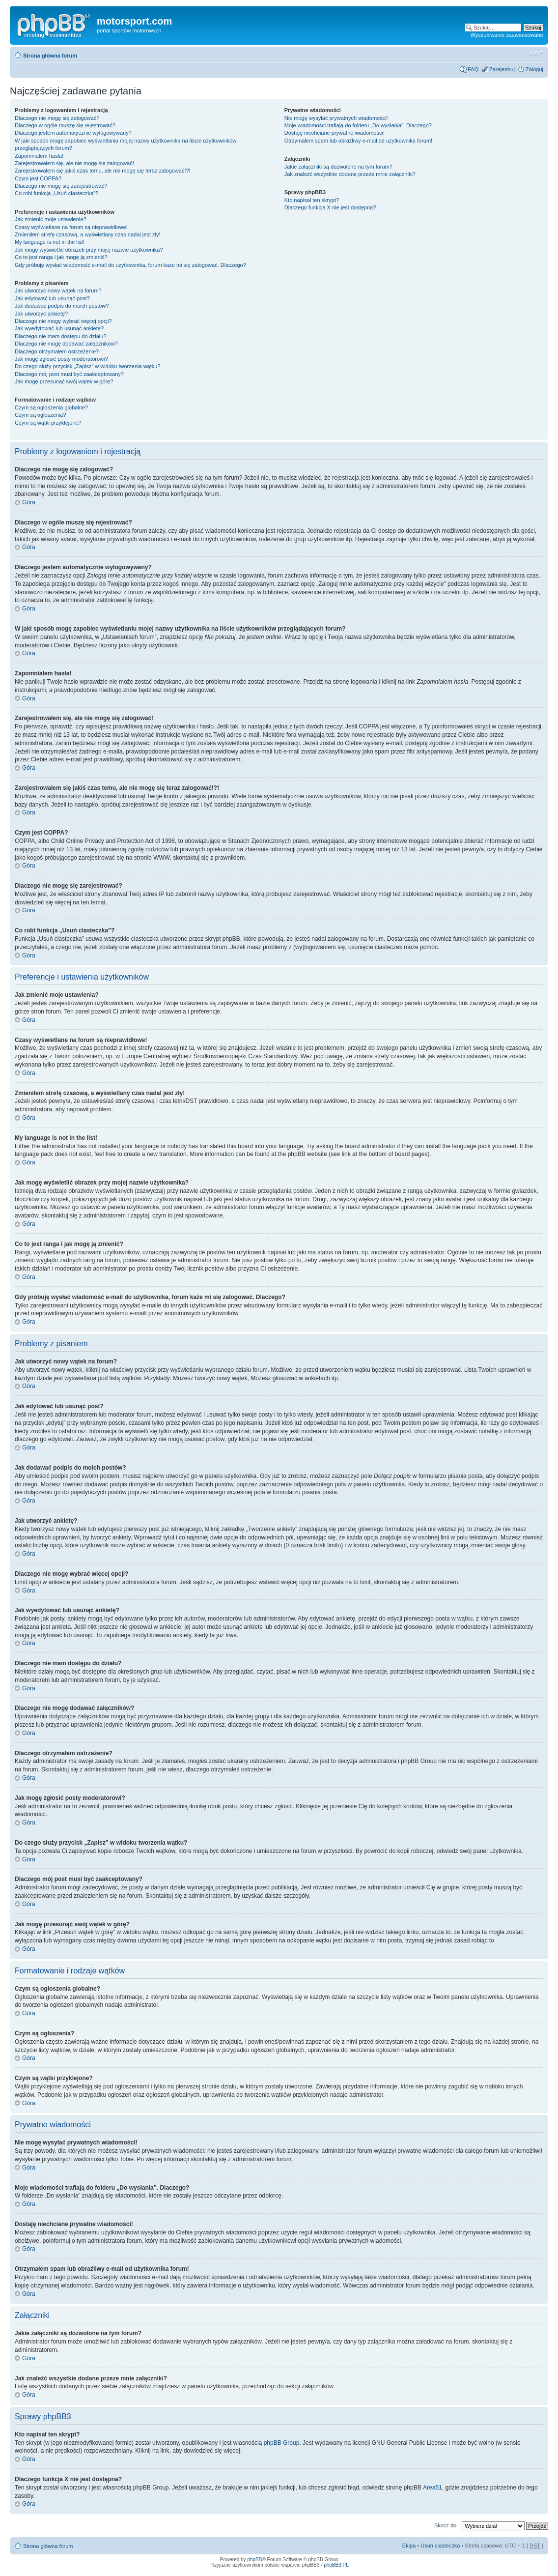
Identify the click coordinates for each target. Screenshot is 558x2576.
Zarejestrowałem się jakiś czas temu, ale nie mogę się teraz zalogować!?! (103, 171)
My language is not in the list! (49, 242)
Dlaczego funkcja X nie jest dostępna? (330, 207)
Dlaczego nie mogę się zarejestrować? (61, 186)
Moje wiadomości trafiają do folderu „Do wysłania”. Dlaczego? (358, 125)
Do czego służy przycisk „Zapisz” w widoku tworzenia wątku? (88, 366)
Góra (28, 502)
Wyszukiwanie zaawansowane (507, 35)
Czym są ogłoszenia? (40, 415)
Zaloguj (534, 69)
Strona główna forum (50, 55)
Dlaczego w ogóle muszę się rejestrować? (65, 125)
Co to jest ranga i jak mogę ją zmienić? (61, 257)
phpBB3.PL (336, 2565)
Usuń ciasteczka (440, 2545)
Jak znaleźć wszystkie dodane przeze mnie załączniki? (350, 174)
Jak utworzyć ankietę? (41, 314)
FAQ (473, 69)
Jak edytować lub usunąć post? (52, 298)
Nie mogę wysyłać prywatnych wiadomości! (336, 118)
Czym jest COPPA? (38, 178)
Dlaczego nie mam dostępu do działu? (61, 336)
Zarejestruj (502, 69)
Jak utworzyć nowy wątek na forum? (58, 290)
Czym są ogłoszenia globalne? (51, 407)
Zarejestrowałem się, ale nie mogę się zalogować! (74, 163)
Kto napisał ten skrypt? (311, 200)
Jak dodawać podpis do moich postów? (62, 306)
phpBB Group (282, 2442)
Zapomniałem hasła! (39, 156)
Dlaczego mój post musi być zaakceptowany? (69, 374)
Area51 (432, 2487)
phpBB (254, 2559)
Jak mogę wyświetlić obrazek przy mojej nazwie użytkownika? (89, 250)
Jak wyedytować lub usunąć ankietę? (59, 328)
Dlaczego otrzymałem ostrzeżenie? (57, 351)
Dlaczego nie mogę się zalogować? (57, 118)
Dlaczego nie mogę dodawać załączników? (66, 344)
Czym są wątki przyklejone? (48, 423)
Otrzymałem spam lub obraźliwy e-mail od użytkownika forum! (358, 141)
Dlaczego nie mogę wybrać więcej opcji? (63, 321)
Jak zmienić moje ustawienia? (50, 219)
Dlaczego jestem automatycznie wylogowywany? (73, 133)
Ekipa (409, 2545)
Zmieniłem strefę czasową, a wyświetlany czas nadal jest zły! (88, 234)
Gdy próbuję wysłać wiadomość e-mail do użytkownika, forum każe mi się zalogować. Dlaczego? (130, 265)
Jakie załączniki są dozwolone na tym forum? (338, 167)
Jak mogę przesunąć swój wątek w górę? (64, 381)
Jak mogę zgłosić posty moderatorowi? (61, 359)
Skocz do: (446, 2525)
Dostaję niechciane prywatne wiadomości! (334, 133)
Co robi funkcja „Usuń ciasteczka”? (56, 193)
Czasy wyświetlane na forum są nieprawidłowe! (71, 227)
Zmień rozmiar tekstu (536, 53)
